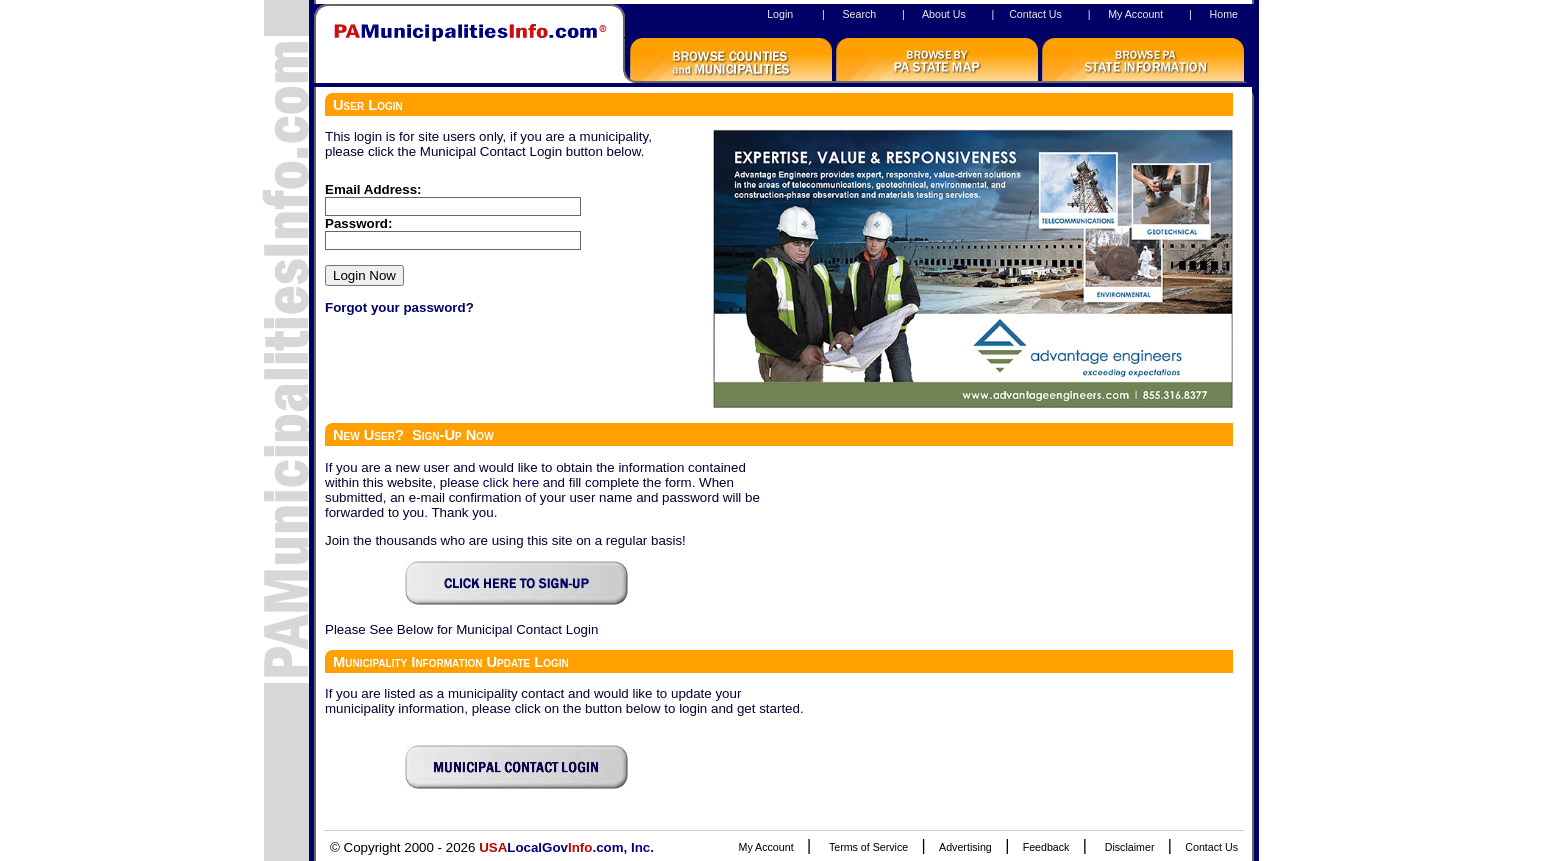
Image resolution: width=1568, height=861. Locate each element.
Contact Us (1035, 14)
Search (859, 14)
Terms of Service (868, 847)
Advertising (965, 847)
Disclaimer (1130, 847)
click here (511, 482)
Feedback (1046, 847)
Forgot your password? (399, 307)
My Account (1135, 14)
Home (1224, 14)
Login (780, 14)
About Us (944, 14)
